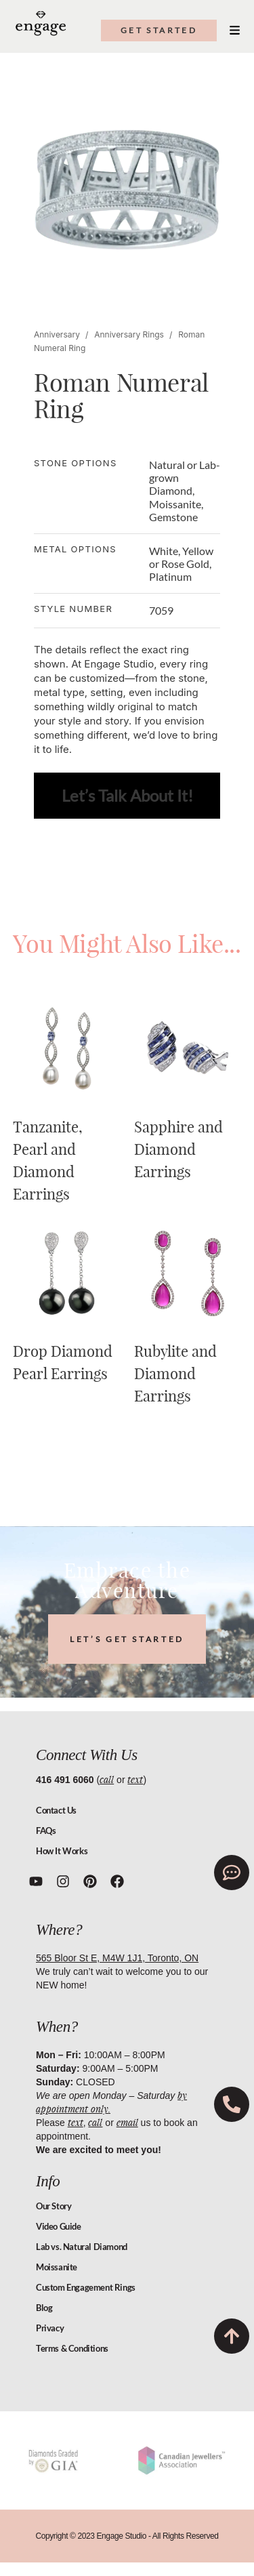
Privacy (50, 2328)
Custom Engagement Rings (85, 2287)
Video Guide (58, 2226)
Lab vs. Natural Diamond (81, 2246)
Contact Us (56, 1810)
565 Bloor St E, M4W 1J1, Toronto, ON (117, 1958)
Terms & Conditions (72, 2348)
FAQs (46, 1830)
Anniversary (57, 334)
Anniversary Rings (129, 334)
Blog (44, 2307)
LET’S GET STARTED (127, 1639)
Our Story (53, 2206)
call (107, 1779)
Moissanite (56, 2267)
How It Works (61, 1850)
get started (159, 30)
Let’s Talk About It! (127, 795)
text (135, 1779)
